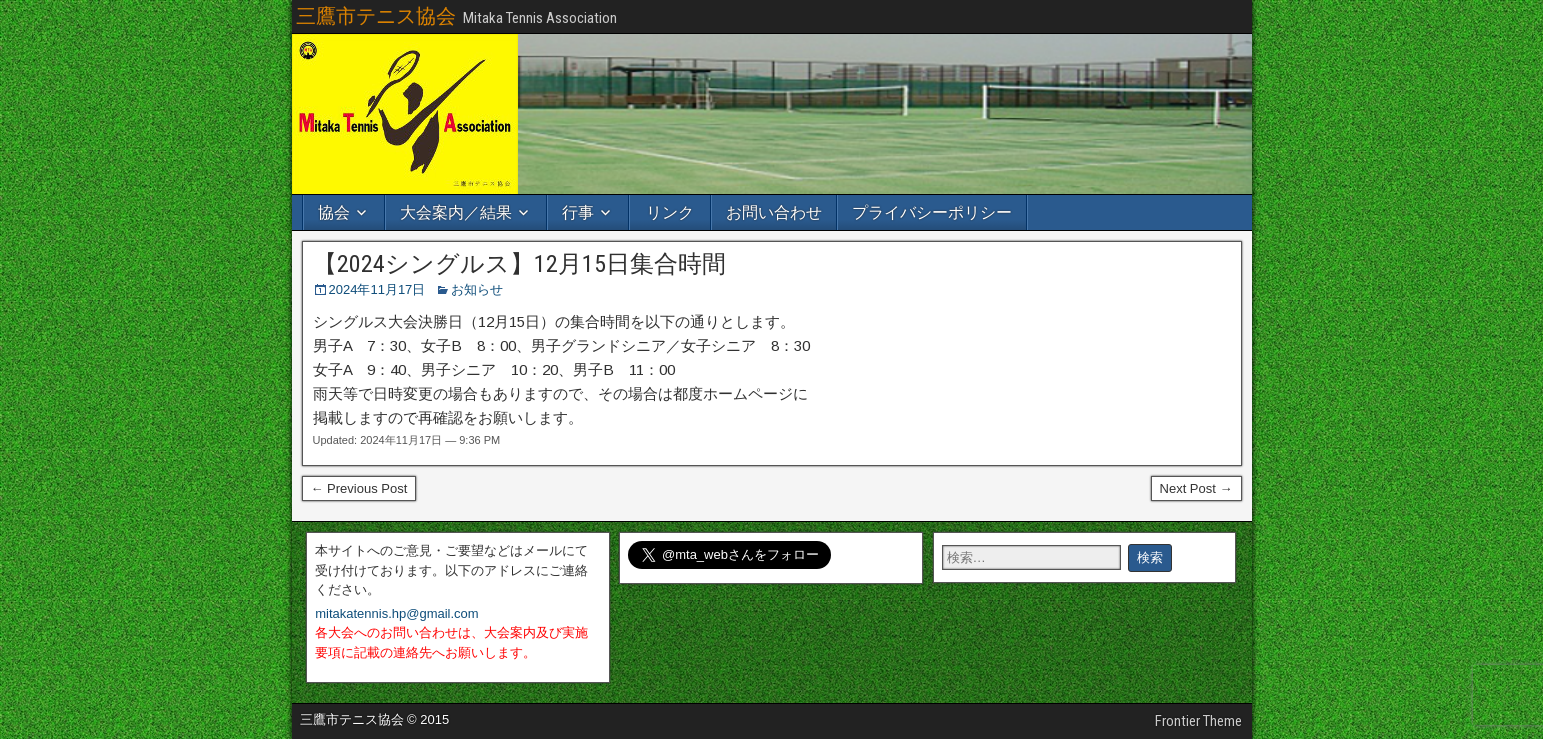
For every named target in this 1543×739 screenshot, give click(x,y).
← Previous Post (359, 488)
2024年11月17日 (377, 289)
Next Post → (1196, 488)
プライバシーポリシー (932, 212)
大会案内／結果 (456, 212)
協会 (334, 212)
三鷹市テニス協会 (376, 16)
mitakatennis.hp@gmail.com (396, 613)
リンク (670, 212)
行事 (578, 212)
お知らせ (477, 289)
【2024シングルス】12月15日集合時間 (519, 264)
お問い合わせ (774, 212)
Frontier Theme (1198, 721)
